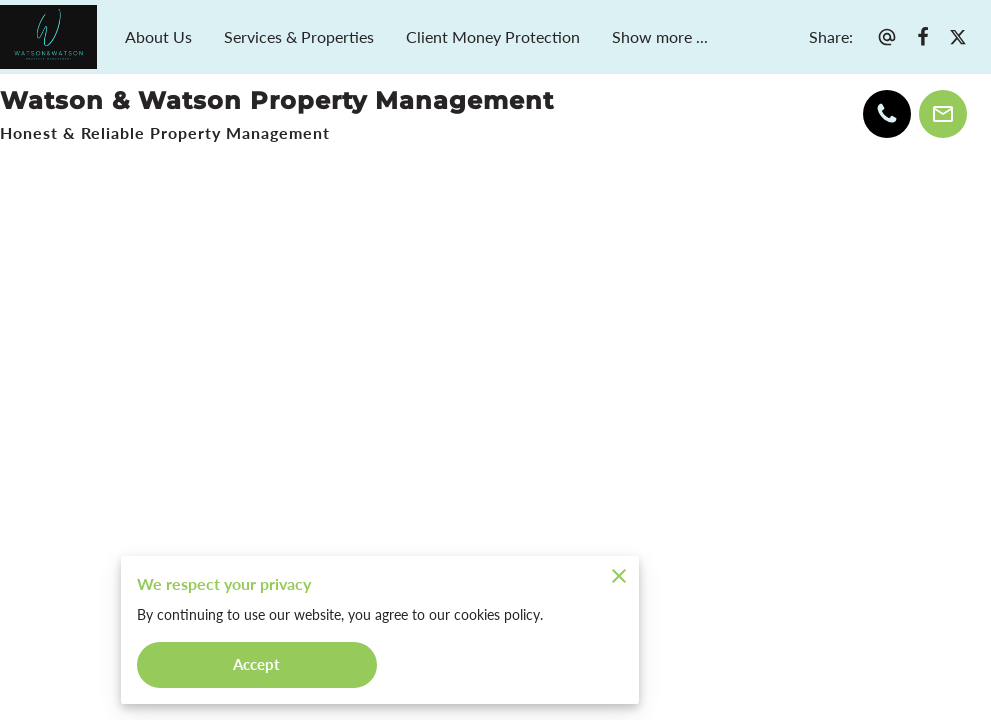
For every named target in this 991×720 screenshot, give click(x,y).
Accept (257, 663)
